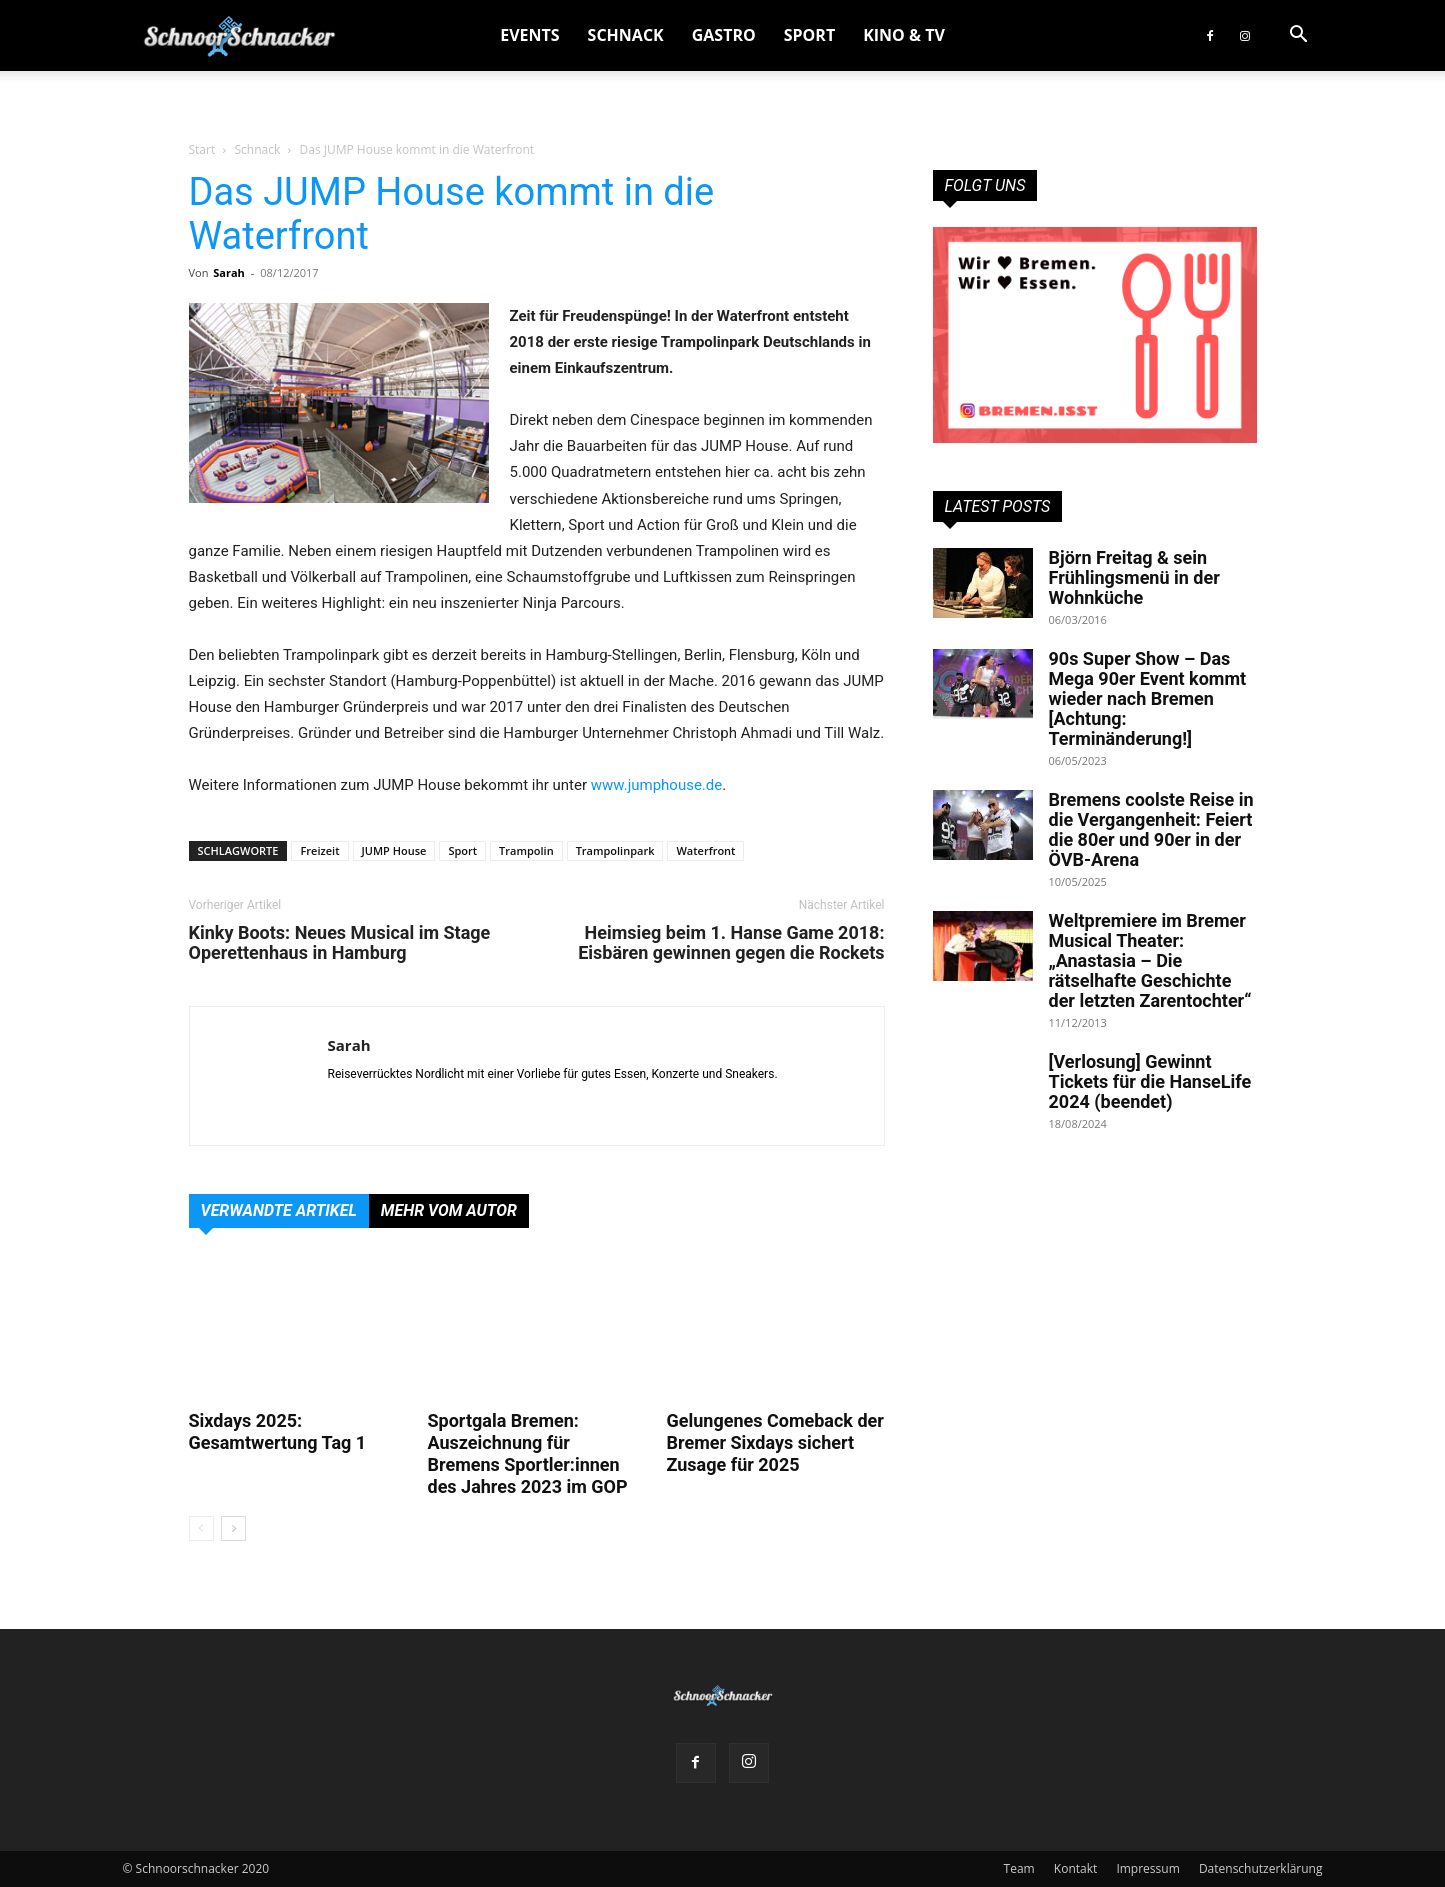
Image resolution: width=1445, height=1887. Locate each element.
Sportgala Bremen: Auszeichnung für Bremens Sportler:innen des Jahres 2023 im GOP (528, 1453)
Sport (809, 35)
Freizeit (319, 850)
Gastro (724, 35)
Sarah (229, 272)
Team (1019, 1868)
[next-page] (233, 1528)
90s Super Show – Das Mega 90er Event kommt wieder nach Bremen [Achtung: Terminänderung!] (1148, 698)
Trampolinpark (615, 850)
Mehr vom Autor (449, 1210)
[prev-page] (201, 1528)
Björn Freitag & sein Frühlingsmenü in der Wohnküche (1134, 577)
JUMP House (394, 850)
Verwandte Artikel (279, 1210)
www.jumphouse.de (656, 785)
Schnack (626, 35)
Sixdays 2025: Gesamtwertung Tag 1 (278, 1431)
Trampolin (526, 850)
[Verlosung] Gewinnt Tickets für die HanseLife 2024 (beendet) (1150, 1081)
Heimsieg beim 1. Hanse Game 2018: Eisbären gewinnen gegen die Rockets (731, 943)
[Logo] (239, 35)
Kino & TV (904, 35)
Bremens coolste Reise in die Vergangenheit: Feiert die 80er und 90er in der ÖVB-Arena (1151, 829)
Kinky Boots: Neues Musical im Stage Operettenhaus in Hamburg (340, 943)
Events (529, 35)
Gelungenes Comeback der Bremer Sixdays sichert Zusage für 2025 (775, 1442)
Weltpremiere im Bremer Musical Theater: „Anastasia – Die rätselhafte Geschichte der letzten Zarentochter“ (1150, 960)
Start (202, 149)
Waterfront (705, 850)
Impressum (1147, 1868)
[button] (1299, 36)
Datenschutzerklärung (1261, 1868)
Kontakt (1075, 1868)
